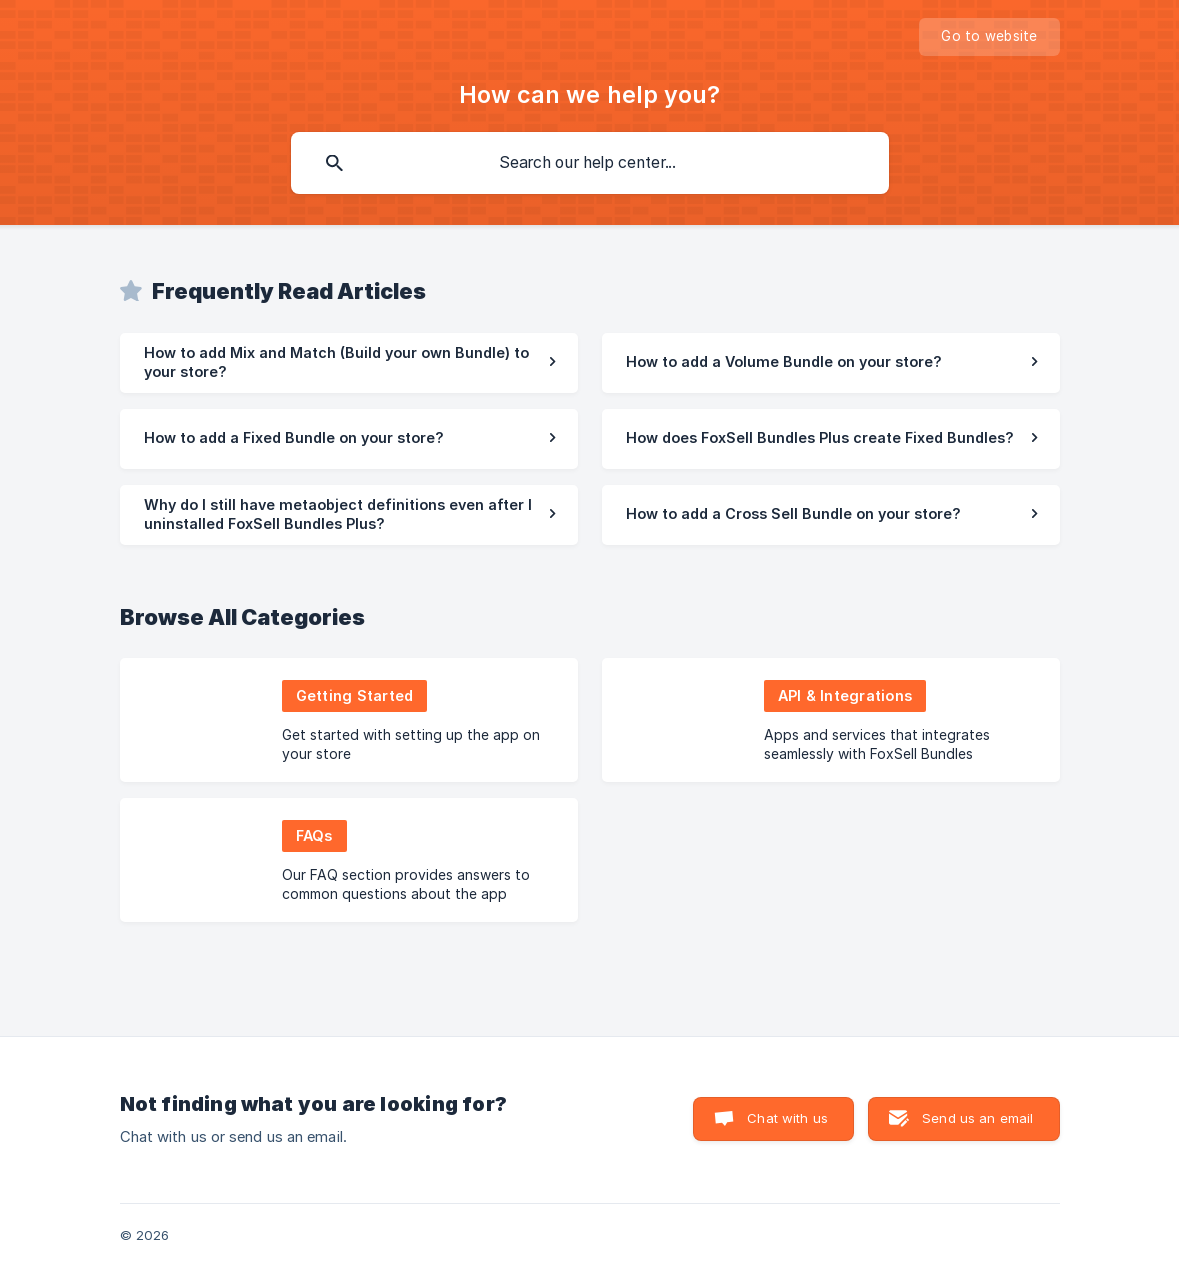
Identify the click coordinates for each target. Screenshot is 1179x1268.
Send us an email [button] (977, 1118)
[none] (989, 37)
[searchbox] (590, 163)
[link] (349, 363)
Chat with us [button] (787, 1118)
